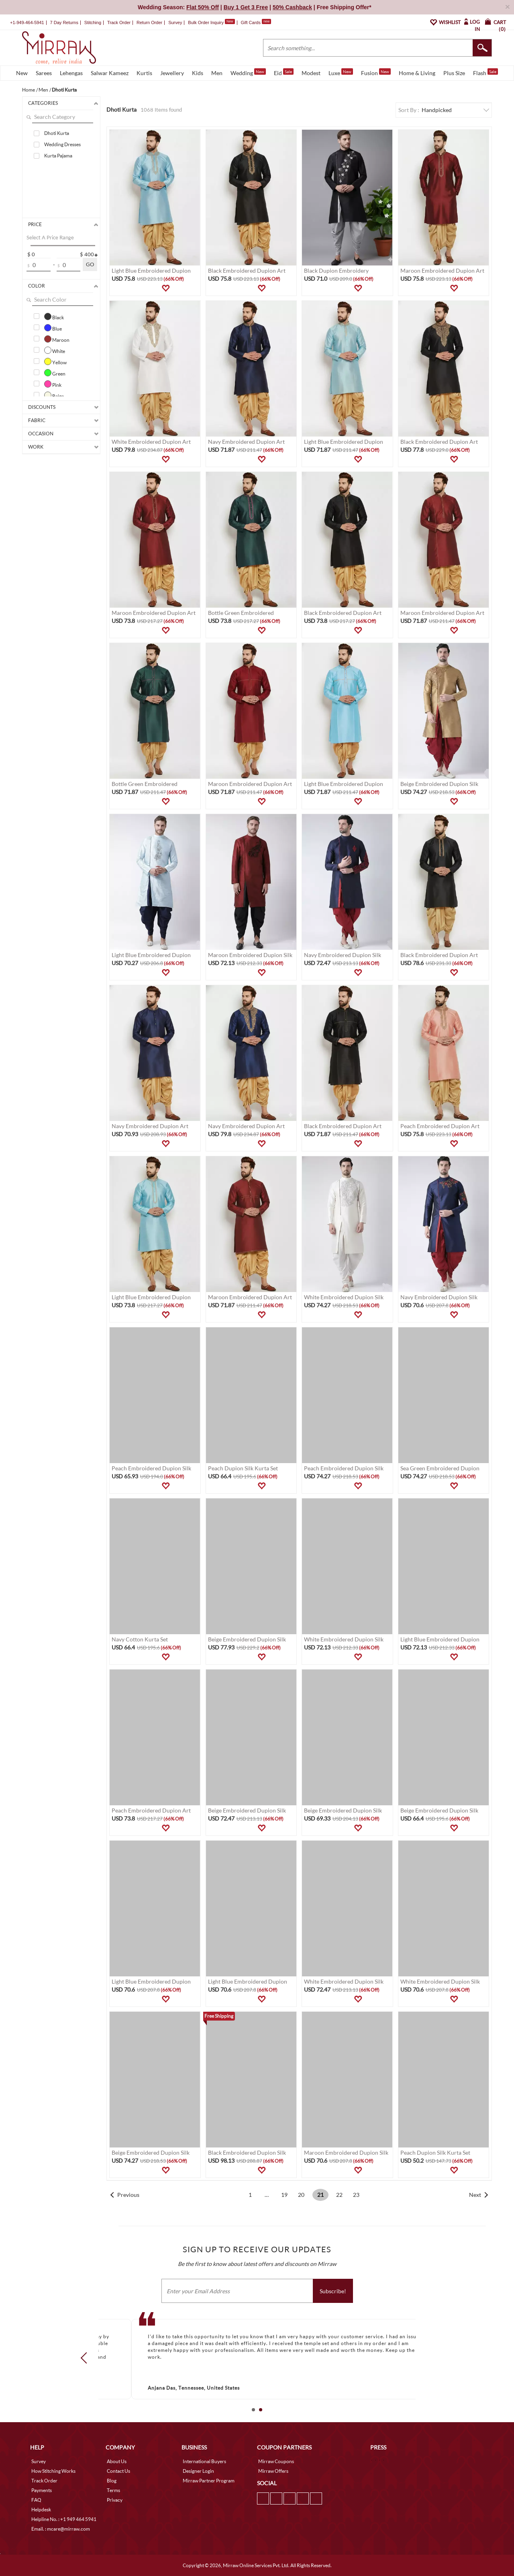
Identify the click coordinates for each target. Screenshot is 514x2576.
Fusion (376, 72)
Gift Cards (256, 22)
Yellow (55, 361)
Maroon (56, 339)
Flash (485, 72)
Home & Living (417, 72)
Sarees (44, 72)
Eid (284, 72)
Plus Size (454, 72)
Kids (197, 72)
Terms (113, 2490)
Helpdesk (41, 2510)
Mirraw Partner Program (209, 2481)
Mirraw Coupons (276, 2461)
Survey (175, 22)
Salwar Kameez (109, 72)
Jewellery (172, 72)
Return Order (149, 22)
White (54, 350)
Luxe (340, 72)
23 (356, 2194)
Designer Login (198, 2471)
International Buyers (204, 2461)
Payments (41, 2490)
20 (301, 2194)
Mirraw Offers (273, 2471)
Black (54, 316)
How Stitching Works (53, 2471)
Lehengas (71, 72)
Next (475, 2194)
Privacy (114, 2500)
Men (216, 72)
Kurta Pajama (58, 156)
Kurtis (144, 72)
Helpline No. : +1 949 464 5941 (63, 2519)
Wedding (248, 72)
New (22, 72)
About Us (116, 2461)
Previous (128, 2194)
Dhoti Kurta (56, 133)
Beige (54, 395)
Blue (53, 327)
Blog (111, 2481)
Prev (86, 2357)
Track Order (119, 22)
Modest (311, 72)
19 (284, 2194)
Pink (52, 384)
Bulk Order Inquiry (206, 22)
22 (339, 2194)
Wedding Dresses (62, 144)
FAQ (36, 2500)
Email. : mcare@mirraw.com (60, 2529)
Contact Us (118, 2471)
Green (54, 372)
